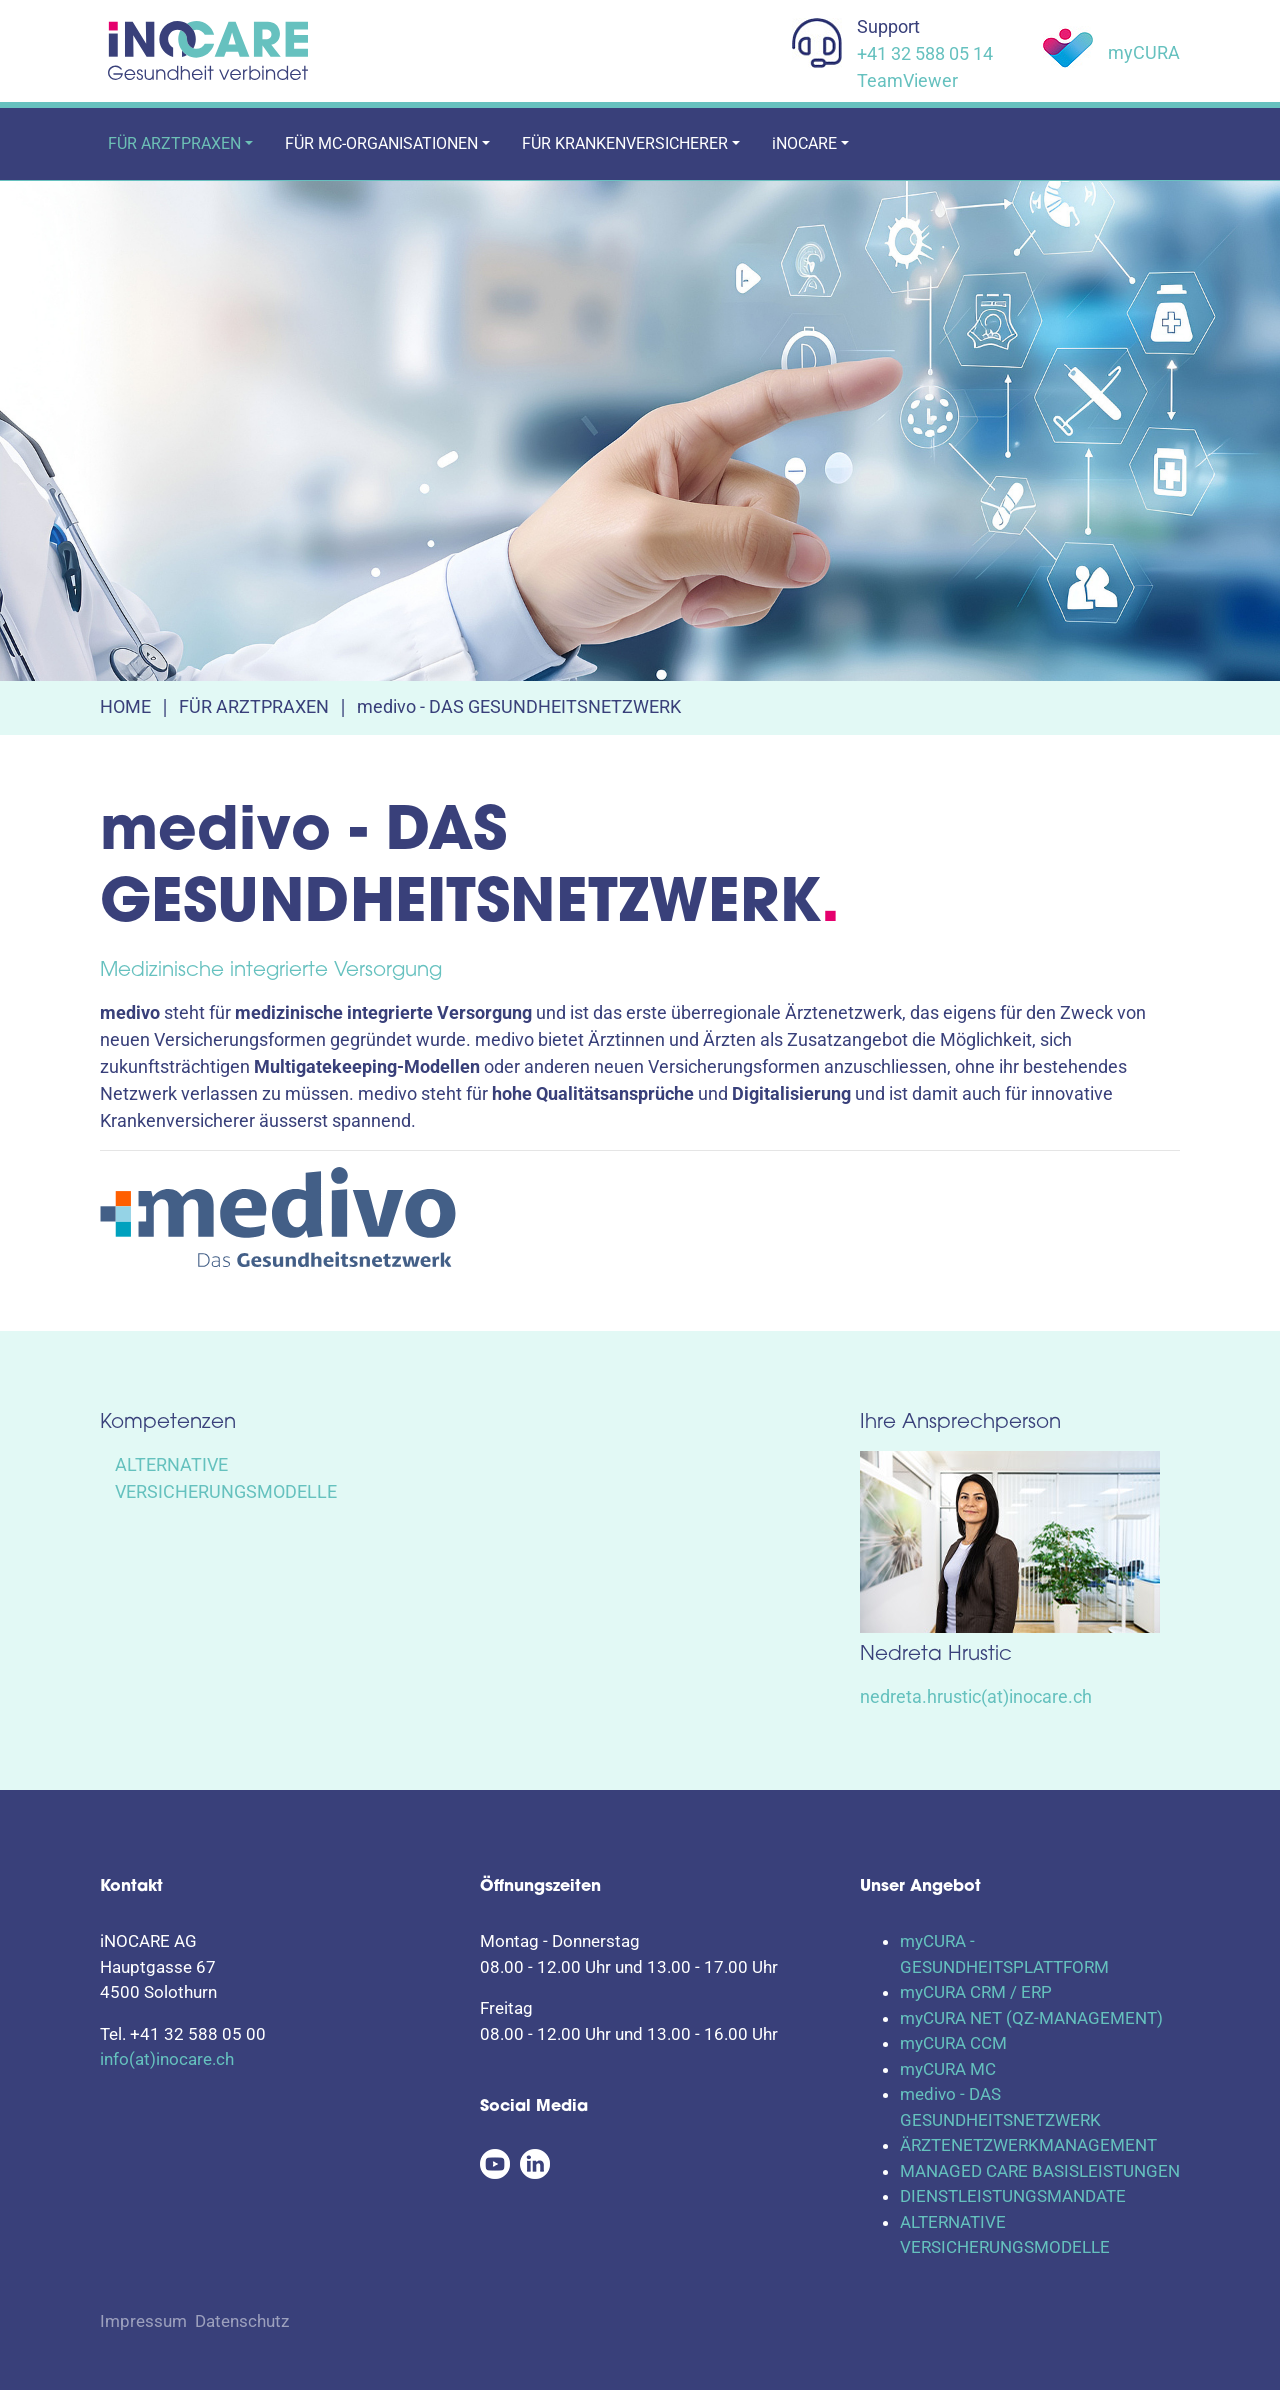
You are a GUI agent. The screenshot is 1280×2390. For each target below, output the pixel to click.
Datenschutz (242, 2321)
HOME (125, 706)
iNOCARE (804, 143)
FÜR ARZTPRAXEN (174, 143)
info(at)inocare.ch (167, 2059)
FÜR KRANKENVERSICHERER (625, 143)
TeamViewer (907, 80)
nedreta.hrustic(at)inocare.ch (976, 1696)
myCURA (1144, 52)
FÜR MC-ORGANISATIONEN (381, 143)
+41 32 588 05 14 (925, 53)
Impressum (143, 2321)
